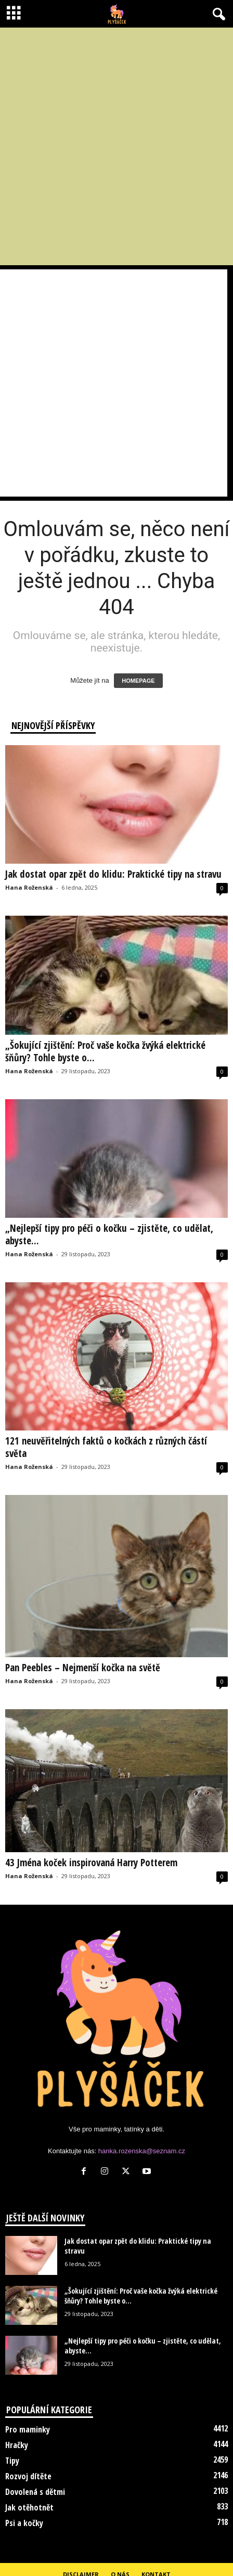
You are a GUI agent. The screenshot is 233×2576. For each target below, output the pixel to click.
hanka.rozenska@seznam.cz (141, 2151)
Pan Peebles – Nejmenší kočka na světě (82, 1667)
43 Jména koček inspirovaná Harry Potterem (91, 1862)
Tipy (12, 2460)
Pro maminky (27, 2429)
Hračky (16, 2445)
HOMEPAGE (138, 681)
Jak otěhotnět (29, 2507)
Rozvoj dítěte (28, 2476)
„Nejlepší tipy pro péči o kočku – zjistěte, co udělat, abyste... (109, 1234)
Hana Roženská (29, 887)
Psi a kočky (24, 2523)
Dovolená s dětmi (35, 2491)
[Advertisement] (113, 146)
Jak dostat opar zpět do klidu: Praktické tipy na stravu (113, 874)
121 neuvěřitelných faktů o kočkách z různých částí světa (106, 1447)
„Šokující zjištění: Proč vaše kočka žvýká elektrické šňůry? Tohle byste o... (105, 1051)
